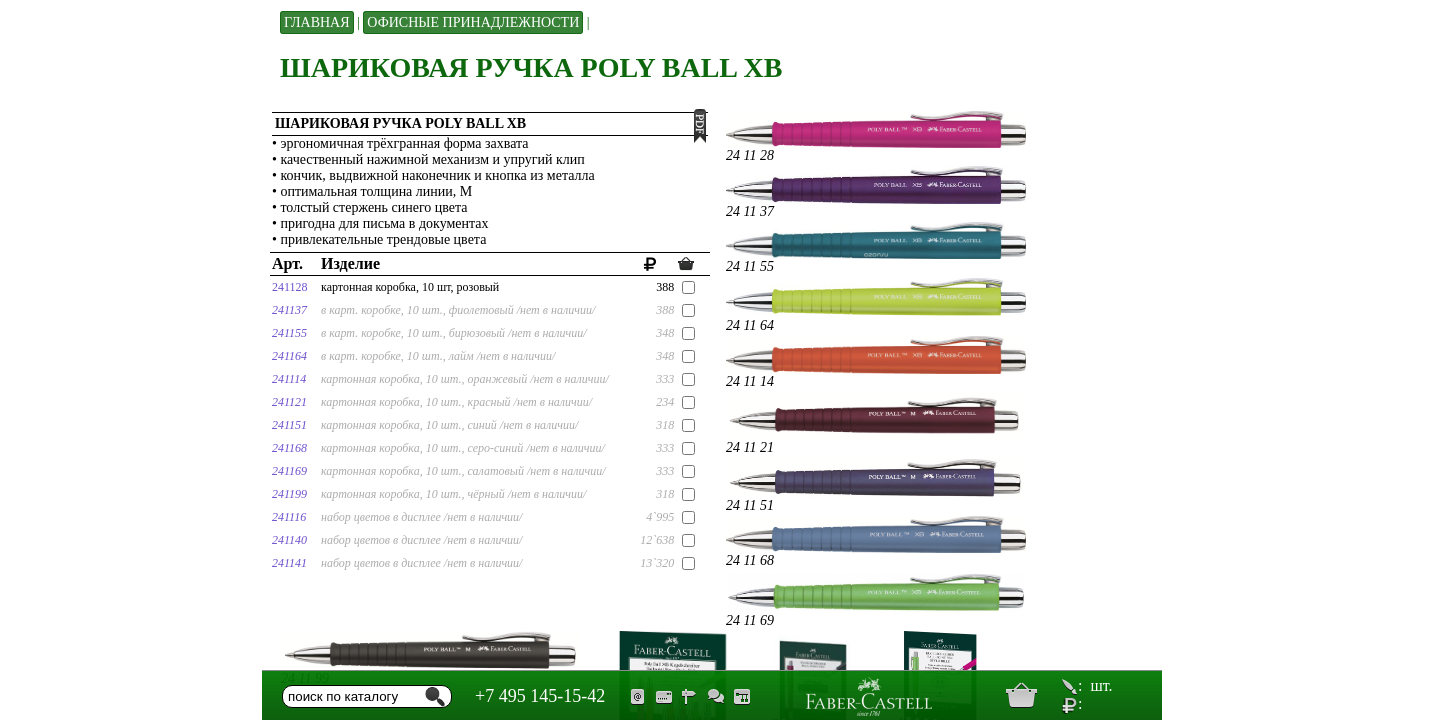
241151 (289, 425)
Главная (317, 22)
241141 (289, 563)
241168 (289, 448)
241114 (289, 379)
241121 (289, 402)
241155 (289, 333)
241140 (289, 540)
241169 (289, 471)
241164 (289, 356)
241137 (289, 310)
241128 (290, 287)
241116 (289, 517)
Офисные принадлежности (473, 22)
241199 (289, 494)
